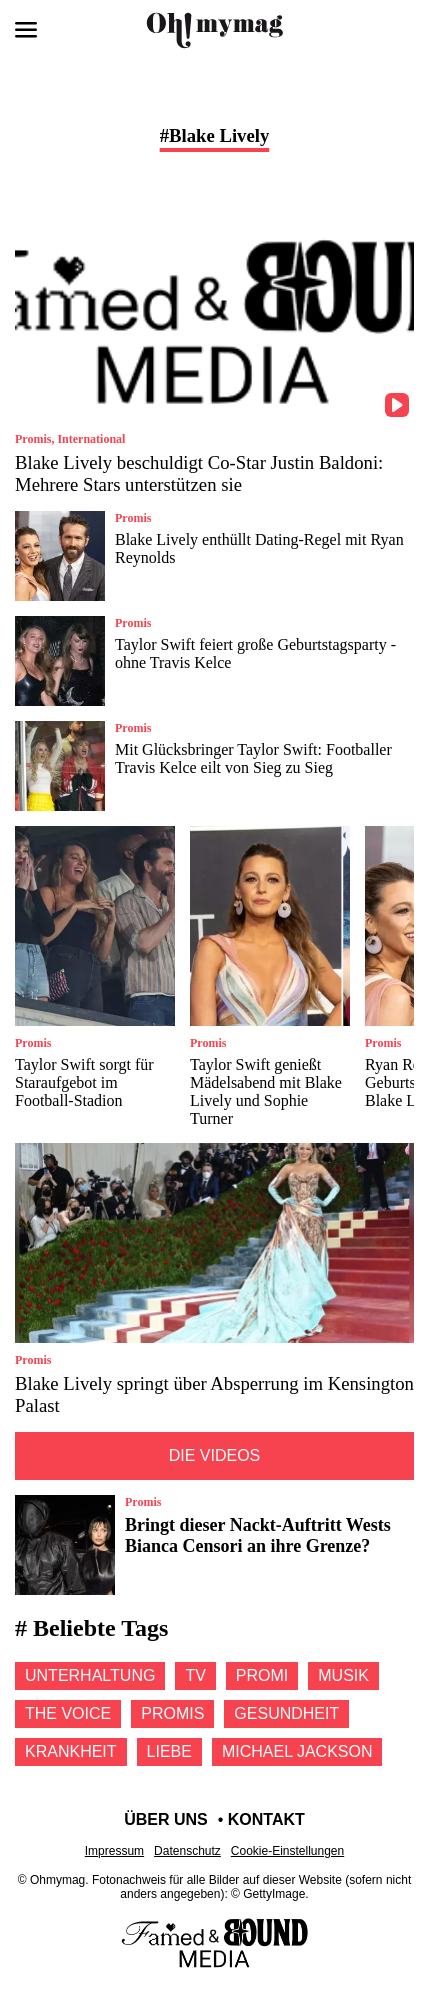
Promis (172, 1713)
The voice (68, 1713)
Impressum (114, 1851)
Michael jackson (297, 1751)
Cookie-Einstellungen (287, 1851)
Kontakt (266, 1819)
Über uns (166, 1819)
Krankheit (71, 1751)
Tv (195, 1675)
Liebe (169, 1751)
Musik (343, 1675)
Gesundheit (286, 1713)
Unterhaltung (90, 1675)
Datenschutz (187, 1851)
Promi (262, 1675)
